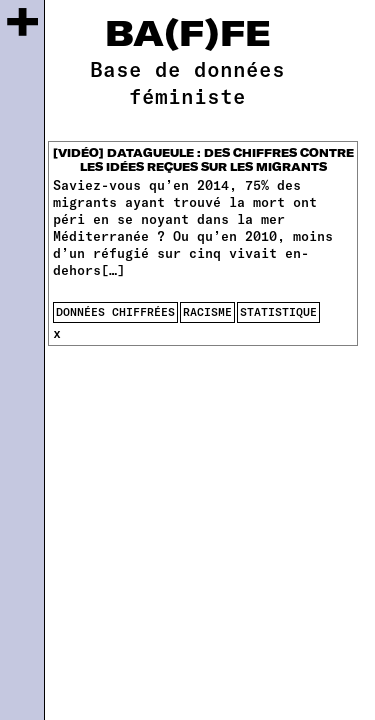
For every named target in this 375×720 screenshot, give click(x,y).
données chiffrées (115, 311)
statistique (278, 311)
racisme (207, 311)
